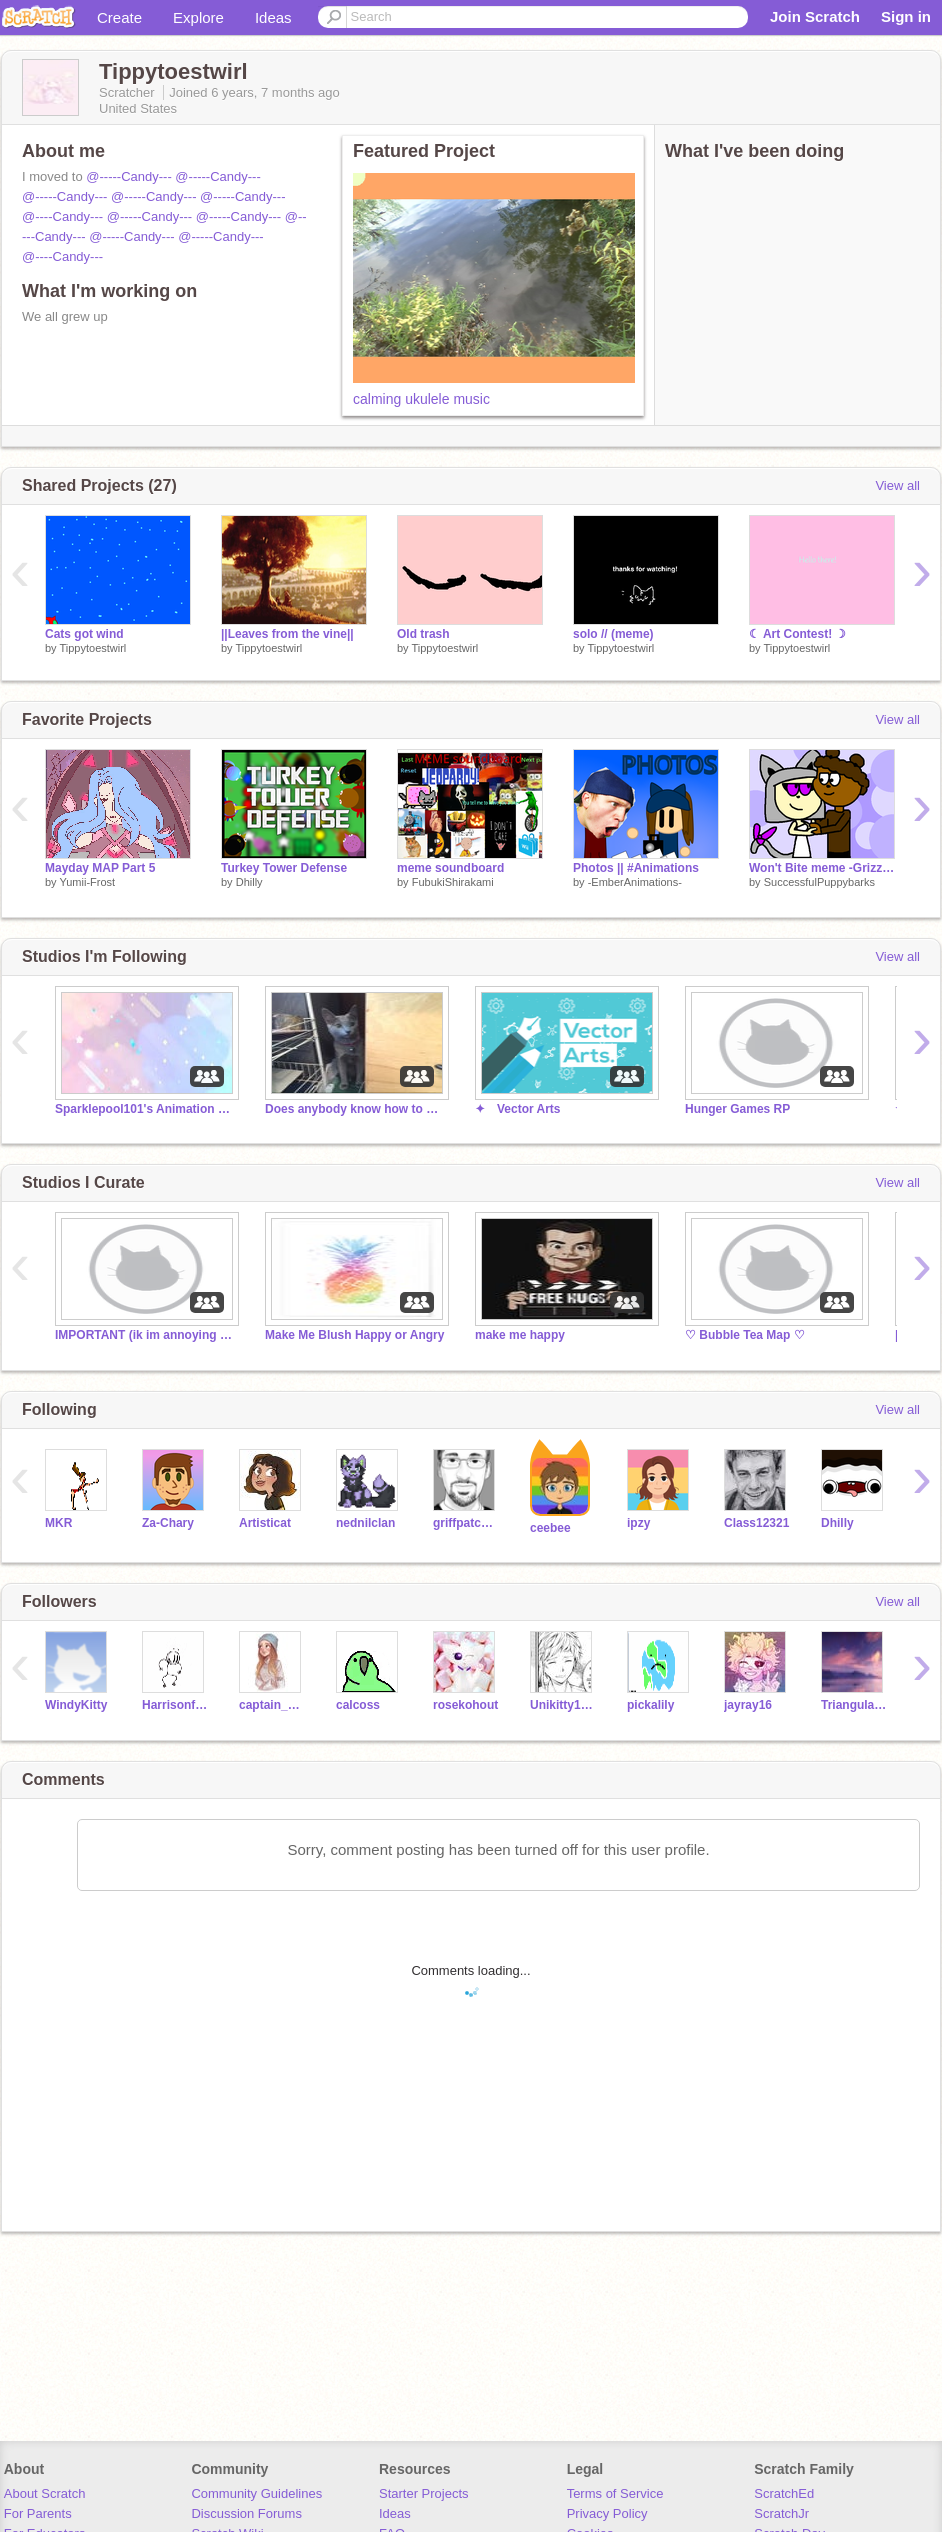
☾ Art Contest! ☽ (797, 634)
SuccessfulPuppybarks (819, 882)
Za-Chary (168, 1523)
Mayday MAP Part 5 (100, 868)
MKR (58, 1523)
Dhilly (249, 882)
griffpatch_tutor (466, 1523)
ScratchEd (784, 2493)
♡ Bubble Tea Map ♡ (745, 1335)
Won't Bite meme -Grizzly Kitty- (822, 868)
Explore (198, 17)
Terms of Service (615, 2493)
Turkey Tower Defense (284, 868)
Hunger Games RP (737, 1109)
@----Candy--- (62, 216)
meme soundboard (450, 868)
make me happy (520, 1335)
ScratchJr (781, 2513)
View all (897, 485)
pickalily (650, 1705)
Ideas (273, 17)
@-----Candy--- (128, 176)
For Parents (38, 2513)
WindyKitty (76, 1705)
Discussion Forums (246, 2513)
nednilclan (365, 1523)
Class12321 (756, 1523)
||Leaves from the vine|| (287, 634)
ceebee (550, 1528)
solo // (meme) (613, 634)
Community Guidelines (256, 2493)
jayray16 (748, 1705)
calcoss (358, 1705)
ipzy (638, 1523)
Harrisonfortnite (175, 1705)
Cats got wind (84, 634)
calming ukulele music (421, 399)
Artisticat (265, 1523)
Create (119, 17)
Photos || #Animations (636, 868)
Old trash (423, 634)
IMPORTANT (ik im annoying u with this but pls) (145, 1335)
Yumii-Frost (87, 882)
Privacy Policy (607, 2513)
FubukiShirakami (453, 882)
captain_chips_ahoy (272, 1705)
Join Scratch (815, 16)
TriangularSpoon (854, 1705)
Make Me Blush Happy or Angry (354, 1335)
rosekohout (465, 1705)
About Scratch (45, 2493)
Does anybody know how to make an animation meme (355, 1109)
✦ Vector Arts (518, 1109)
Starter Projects (424, 2493)
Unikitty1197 (563, 1705)
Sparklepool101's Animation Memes (145, 1109)
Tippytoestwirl (92, 648)
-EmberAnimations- (635, 882)
